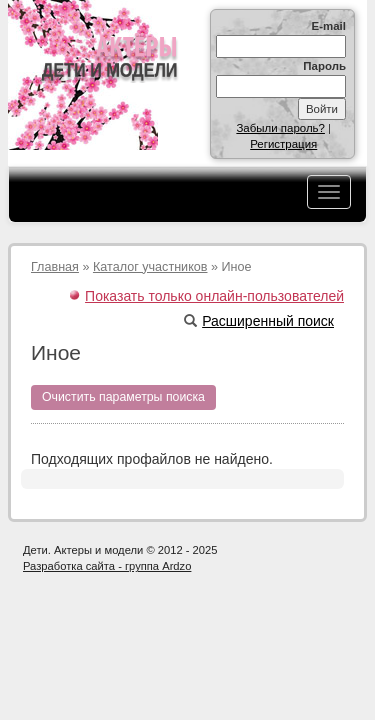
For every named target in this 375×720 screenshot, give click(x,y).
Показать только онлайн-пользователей (214, 296)
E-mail (329, 26)
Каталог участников (150, 267)
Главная (55, 267)
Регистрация (283, 144)
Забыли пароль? (280, 128)
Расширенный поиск (259, 321)
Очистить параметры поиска (123, 397)
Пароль (324, 66)
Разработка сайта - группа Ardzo (107, 566)
